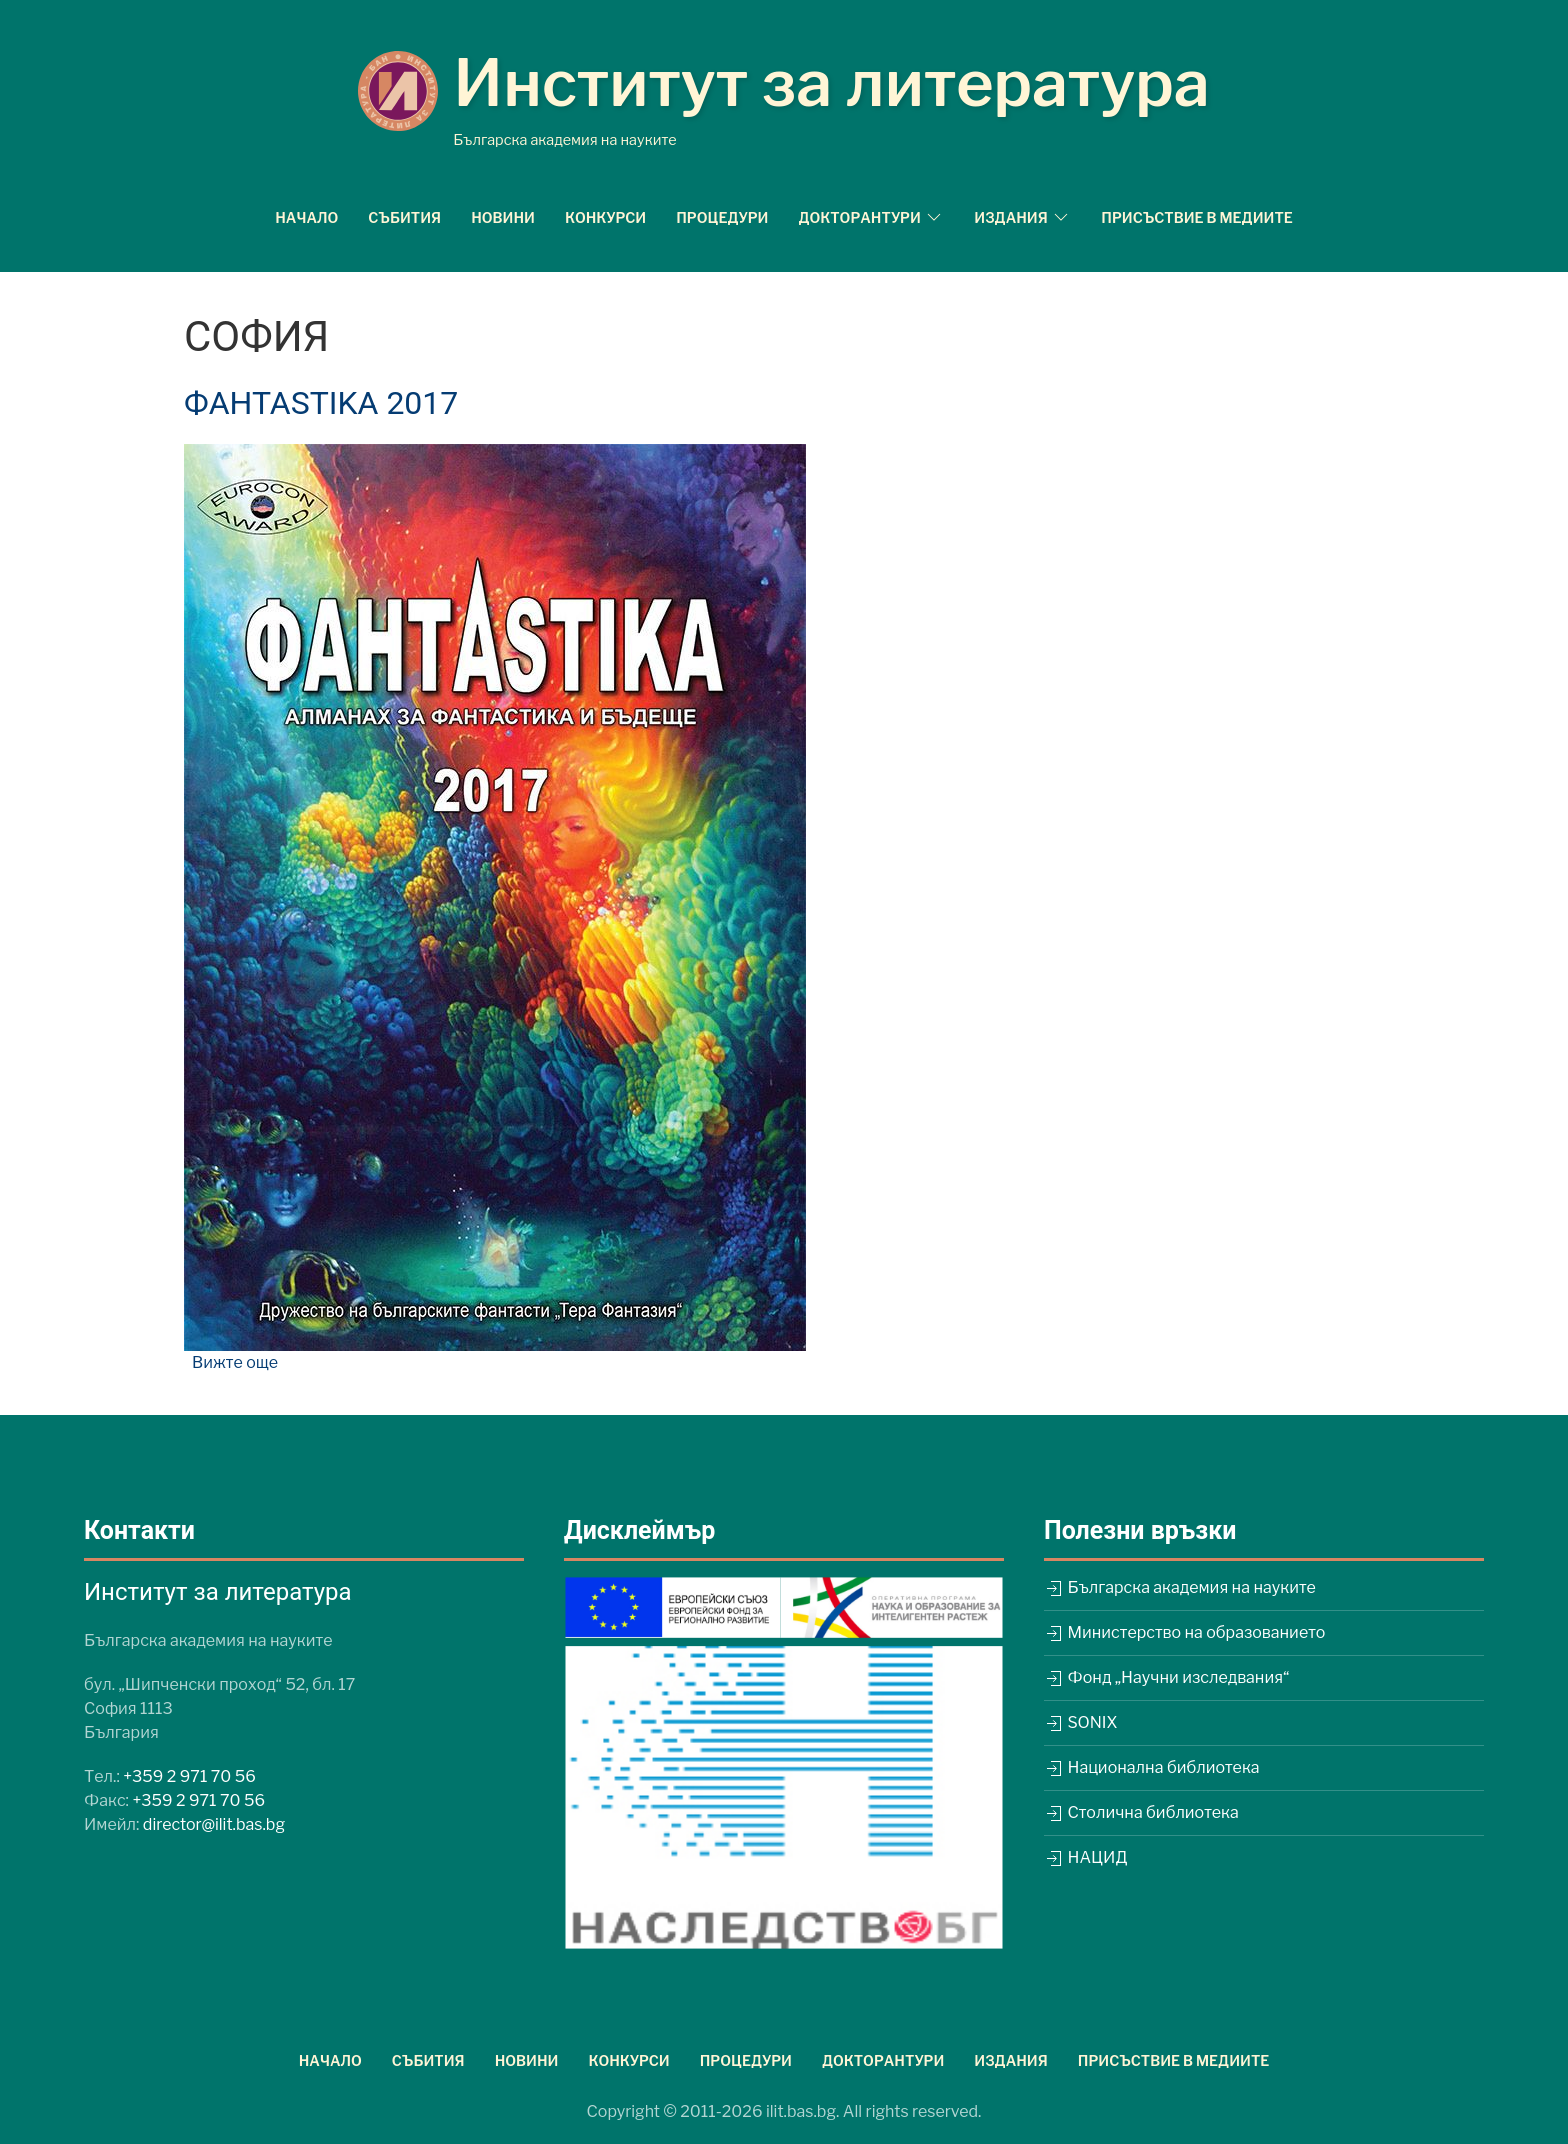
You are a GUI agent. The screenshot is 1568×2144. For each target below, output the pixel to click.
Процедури (722, 217)
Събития (404, 217)
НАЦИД (1085, 1857)
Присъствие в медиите (1197, 217)
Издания (1011, 2060)
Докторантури (883, 2060)
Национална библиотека (1152, 1767)
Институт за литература (831, 83)
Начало (306, 217)
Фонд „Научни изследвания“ (1166, 1677)
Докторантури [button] (871, 217)
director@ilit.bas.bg (214, 1824)
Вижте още (235, 1362)
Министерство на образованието (1184, 1632)
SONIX (1080, 1722)
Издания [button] (1022, 217)
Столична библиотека (1141, 1812)
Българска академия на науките (1180, 1587)
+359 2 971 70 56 (189, 1776)
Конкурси (605, 217)
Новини (503, 217)
